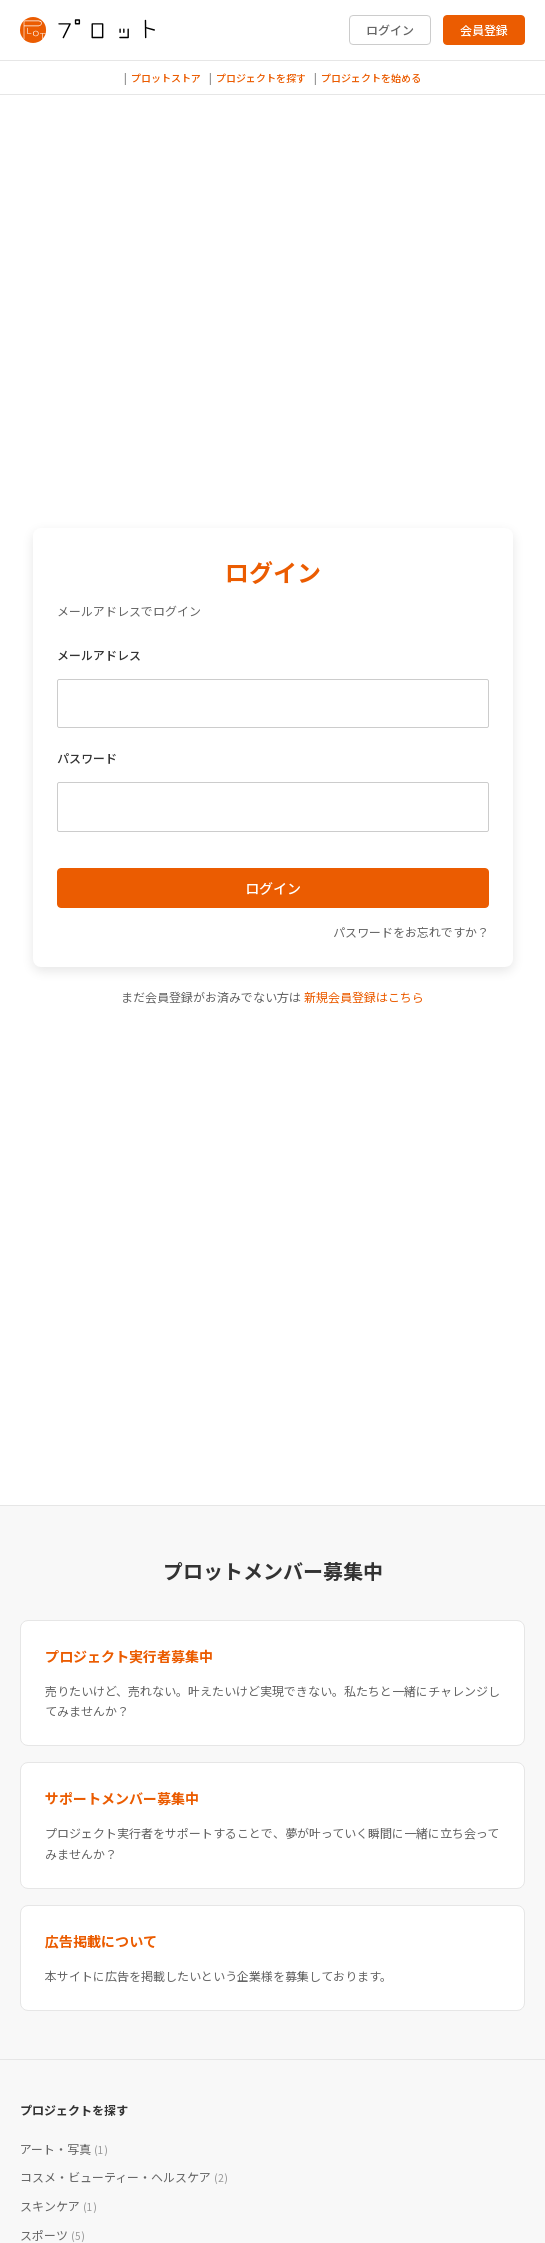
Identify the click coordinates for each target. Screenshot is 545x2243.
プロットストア (166, 77)
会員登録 (484, 29)
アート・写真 (64, 2148)
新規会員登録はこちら (364, 996)
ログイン (390, 29)
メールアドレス (99, 654)
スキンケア (58, 2205)
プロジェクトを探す (261, 77)
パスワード (87, 757)
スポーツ (52, 2234)
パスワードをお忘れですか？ (411, 931)
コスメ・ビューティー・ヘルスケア (124, 2176)
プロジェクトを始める (371, 77)
